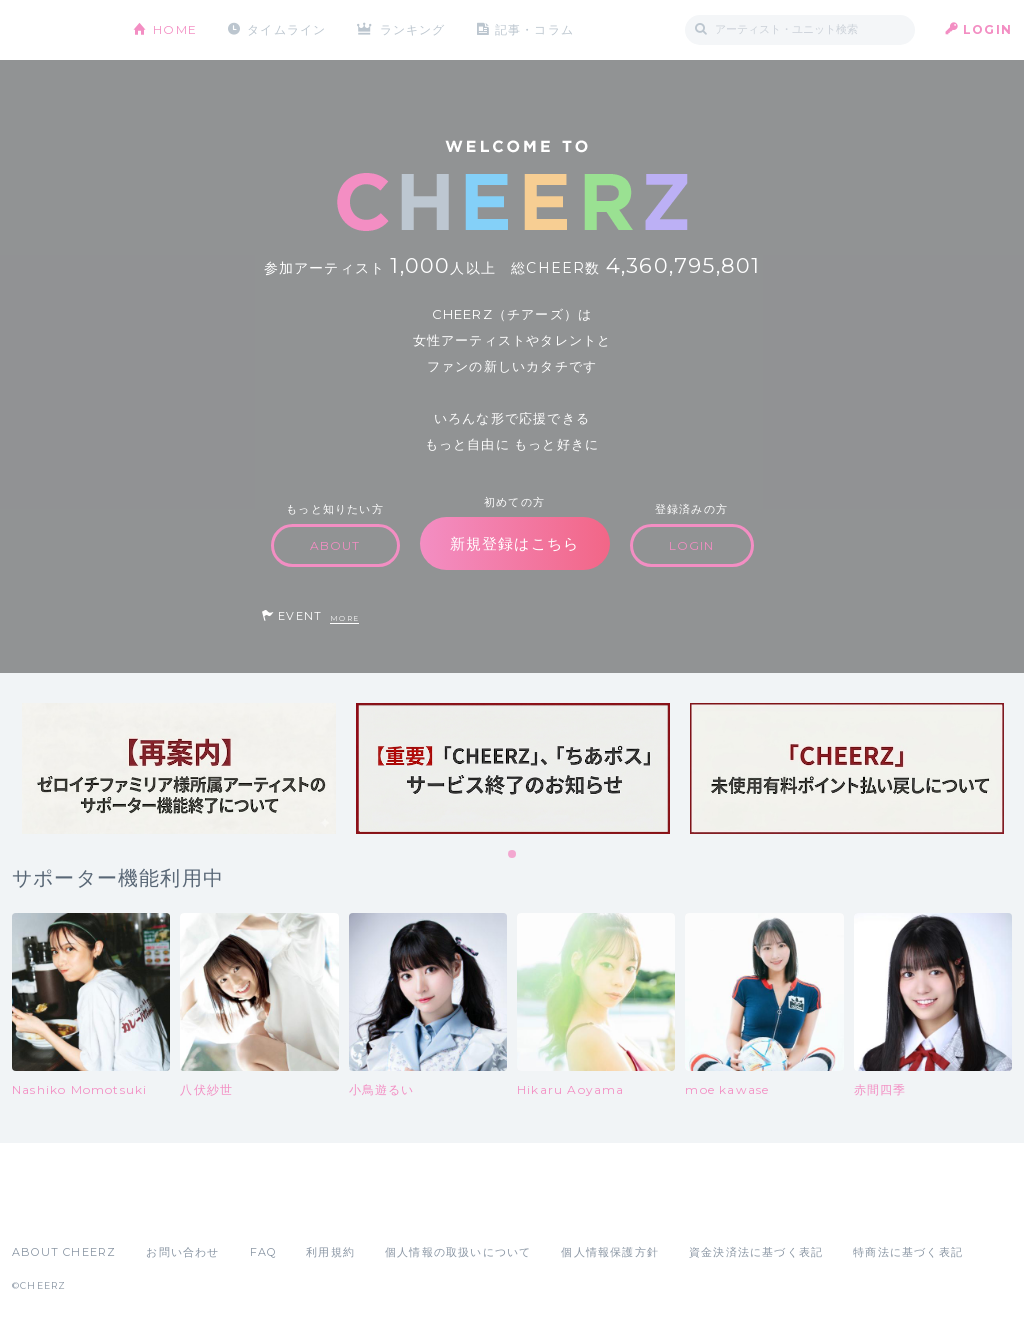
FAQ (263, 1252)
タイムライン (286, 29)
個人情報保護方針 (610, 1252)
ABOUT (335, 545)
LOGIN (987, 29)
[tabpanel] (179, 768)
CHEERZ (57, 30)
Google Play (164, 1208)
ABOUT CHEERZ (64, 1252)
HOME (175, 29)
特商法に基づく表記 (908, 1252)
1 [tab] (513, 855)
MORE (344, 618)
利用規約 (330, 1252)
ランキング (413, 29)
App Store (58, 1208)
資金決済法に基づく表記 (756, 1252)
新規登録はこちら (515, 543)
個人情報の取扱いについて (458, 1252)
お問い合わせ (182, 1252)
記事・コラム (534, 29)
